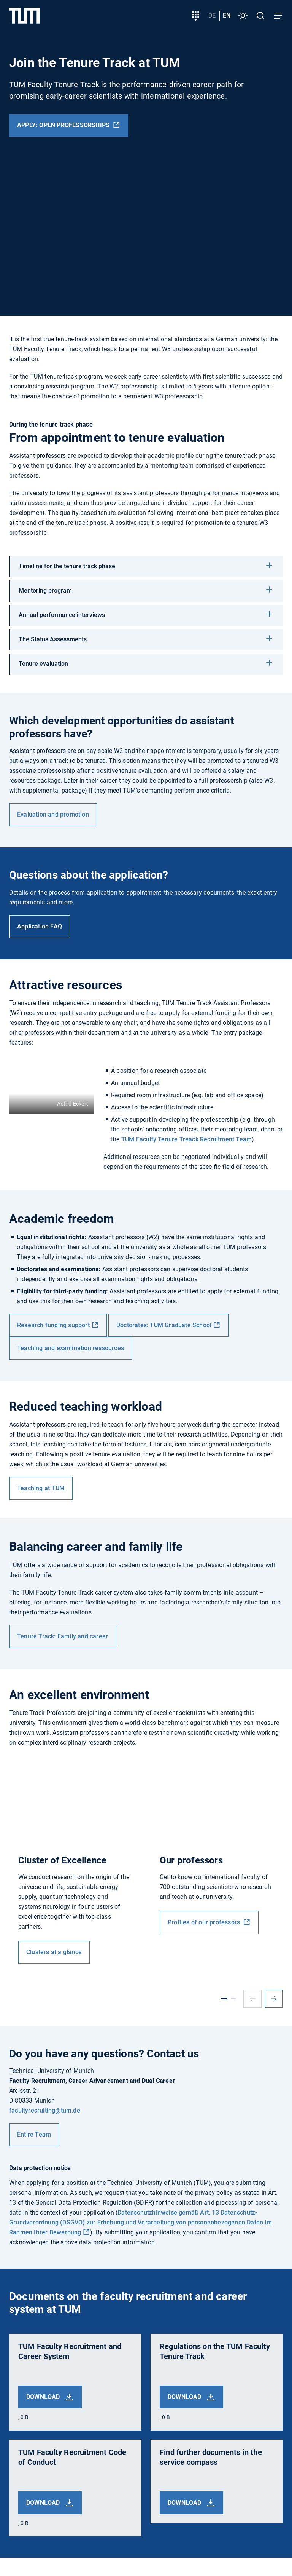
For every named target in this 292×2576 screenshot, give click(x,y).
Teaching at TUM (41, 1488)
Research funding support (53, 1325)
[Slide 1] (224, 1998)
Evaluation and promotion (53, 814)
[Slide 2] (233, 1998)
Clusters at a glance (54, 1952)
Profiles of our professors (204, 1922)
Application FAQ (39, 926)
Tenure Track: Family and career (62, 1636)
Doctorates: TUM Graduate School (163, 1325)
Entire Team (34, 2134)
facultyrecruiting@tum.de (44, 2110)
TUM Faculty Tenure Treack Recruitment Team (186, 1139)
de (212, 15)
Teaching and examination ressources (70, 1348)
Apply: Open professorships (64, 125)
